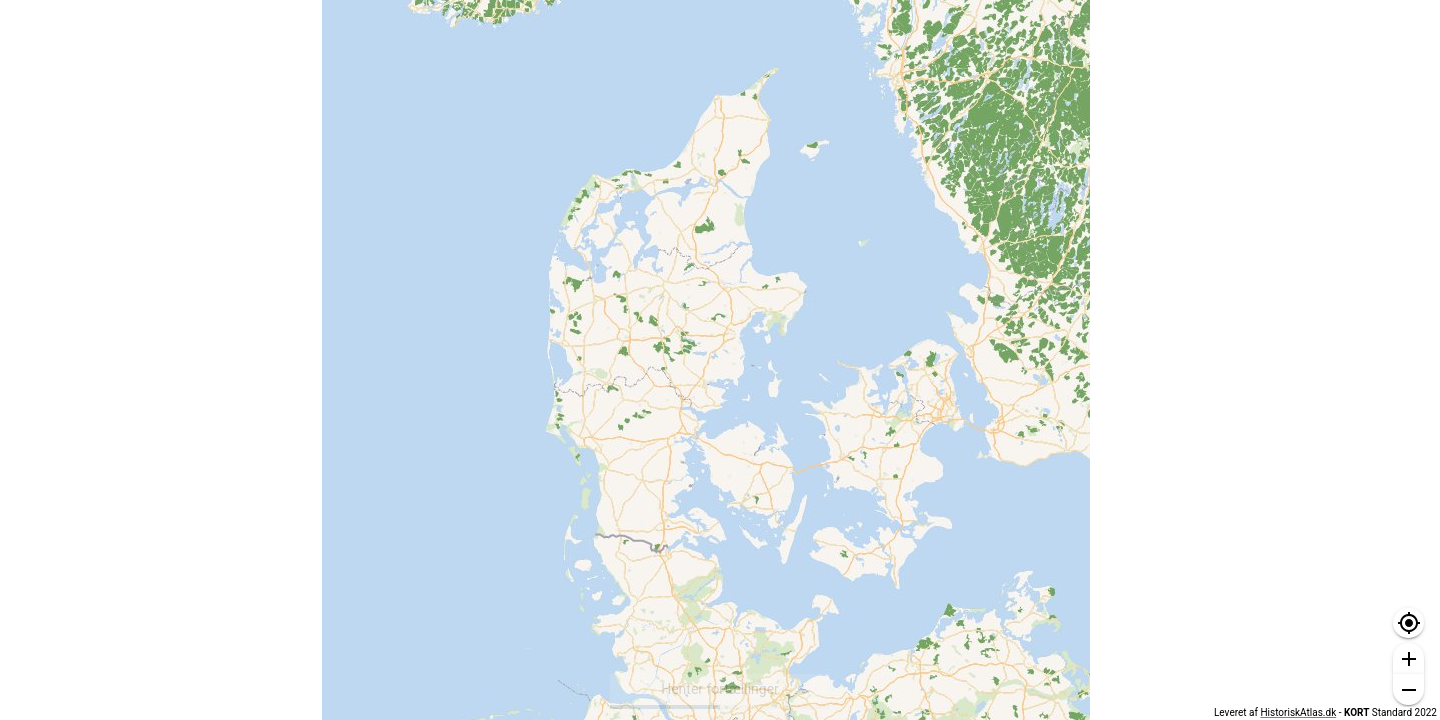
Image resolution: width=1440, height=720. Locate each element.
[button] (1408, 623)
